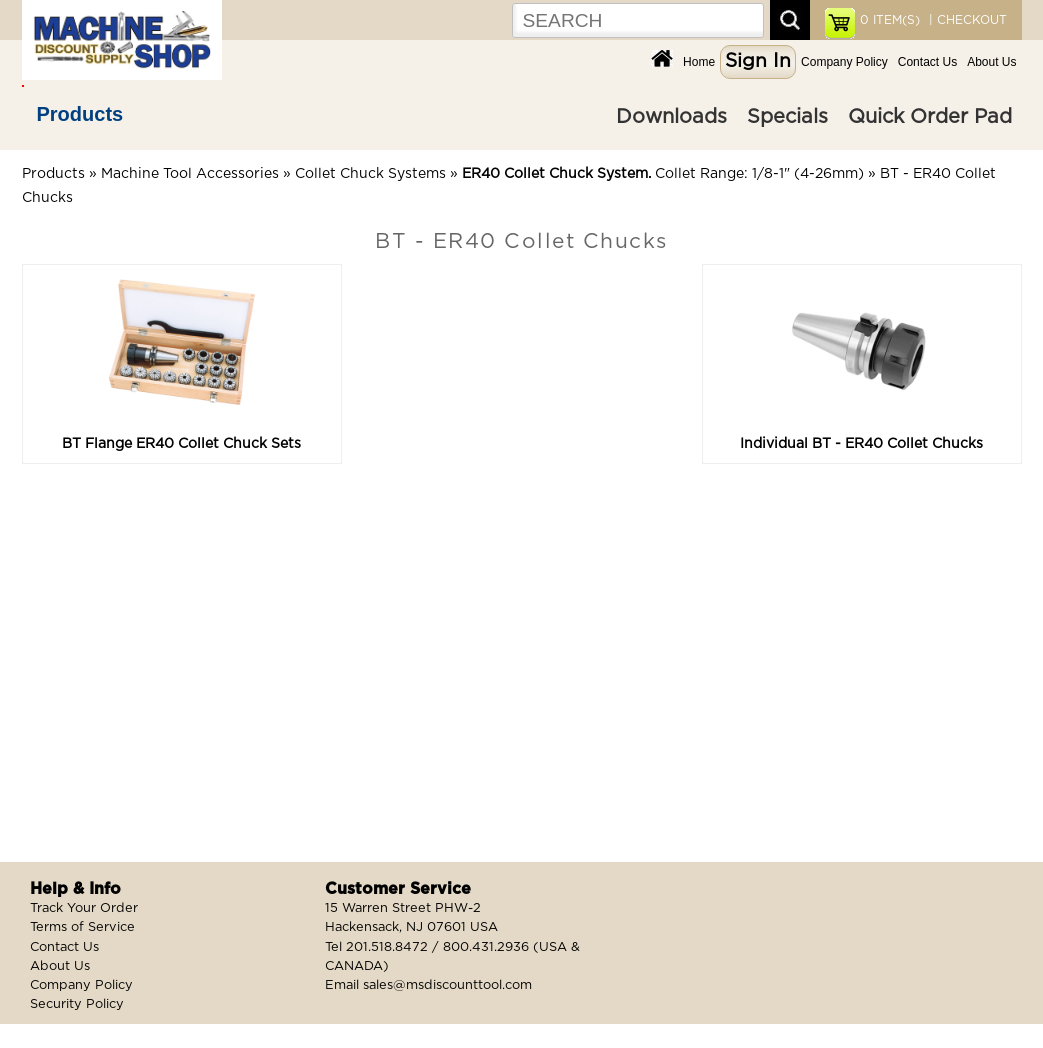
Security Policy (77, 1004)
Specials (787, 117)
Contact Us (927, 62)
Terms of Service (82, 927)
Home (699, 62)
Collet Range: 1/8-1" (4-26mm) (663, 174)
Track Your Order (84, 908)
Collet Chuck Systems (370, 174)
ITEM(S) (890, 20)
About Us (991, 62)
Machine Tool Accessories (190, 174)
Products (80, 114)
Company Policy (844, 62)
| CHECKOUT (966, 20)
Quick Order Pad (930, 117)
